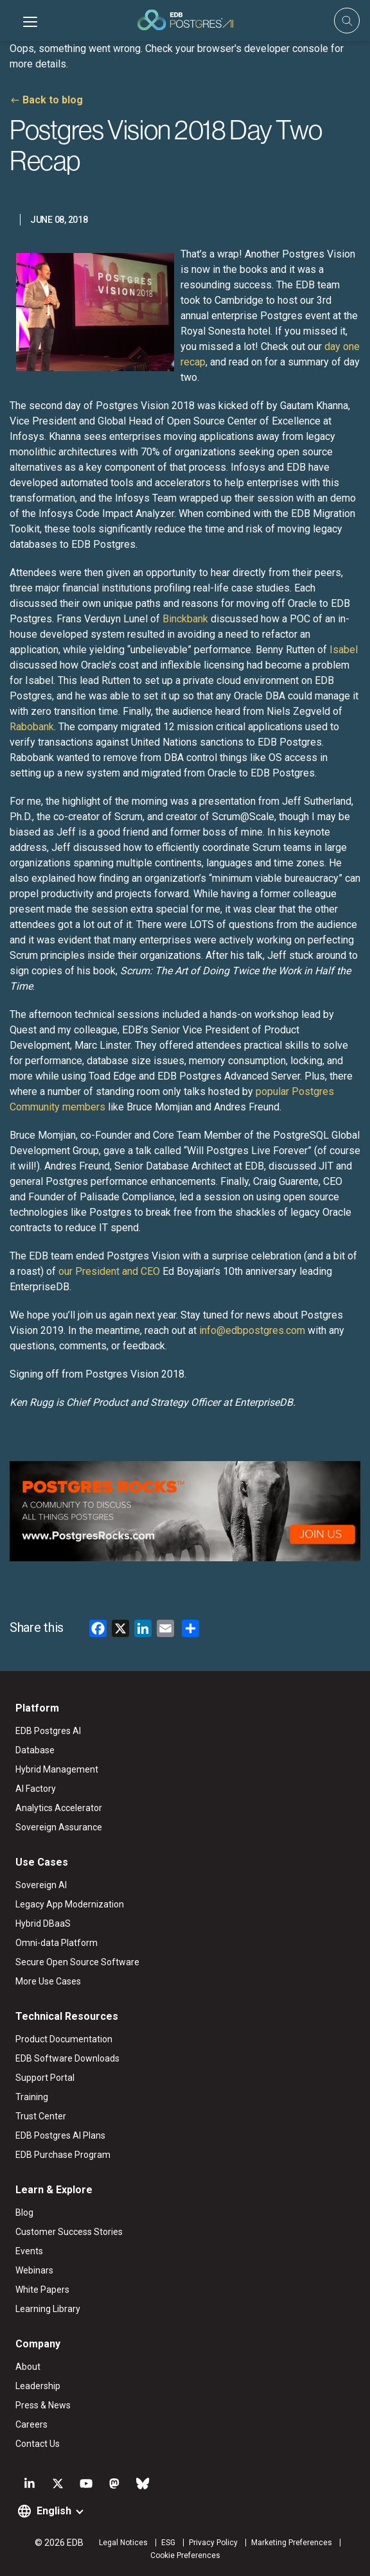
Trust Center (40, 2116)
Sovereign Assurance (58, 1827)
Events (29, 2251)
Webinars (34, 2270)
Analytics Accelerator (58, 1808)
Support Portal (45, 2077)
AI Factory (35, 1788)
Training (31, 2097)
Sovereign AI (41, 1885)
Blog (24, 2212)
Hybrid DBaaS (43, 1923)
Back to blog (52, 100)
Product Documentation (63, 2039)
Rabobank (32, 727)
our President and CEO (109, 1271)
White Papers (42, 2289)
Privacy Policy (213, 2542)
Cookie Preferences (185, 2555)
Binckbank (185, 619)
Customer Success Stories (69, 2232)
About (27, 2366)
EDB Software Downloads (67, 2058)
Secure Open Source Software (77, 1962)
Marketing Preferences (291, 2542)
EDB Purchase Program (62, 2155)
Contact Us (37, 2444)
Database (35, 1750)
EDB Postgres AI (48, 1731)
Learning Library (47, 2309)
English (54, 2511)
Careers (31, 2424)
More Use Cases (48, 1981)
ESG (168, 2542)
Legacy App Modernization (69, 1904)
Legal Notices (123, 2542)
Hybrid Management (56, 1769)
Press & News (43, 2405)
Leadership (37, 2386)
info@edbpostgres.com (252, 1330)
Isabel (344, 650)
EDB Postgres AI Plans (60, 2135)
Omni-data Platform (56, 1943)
